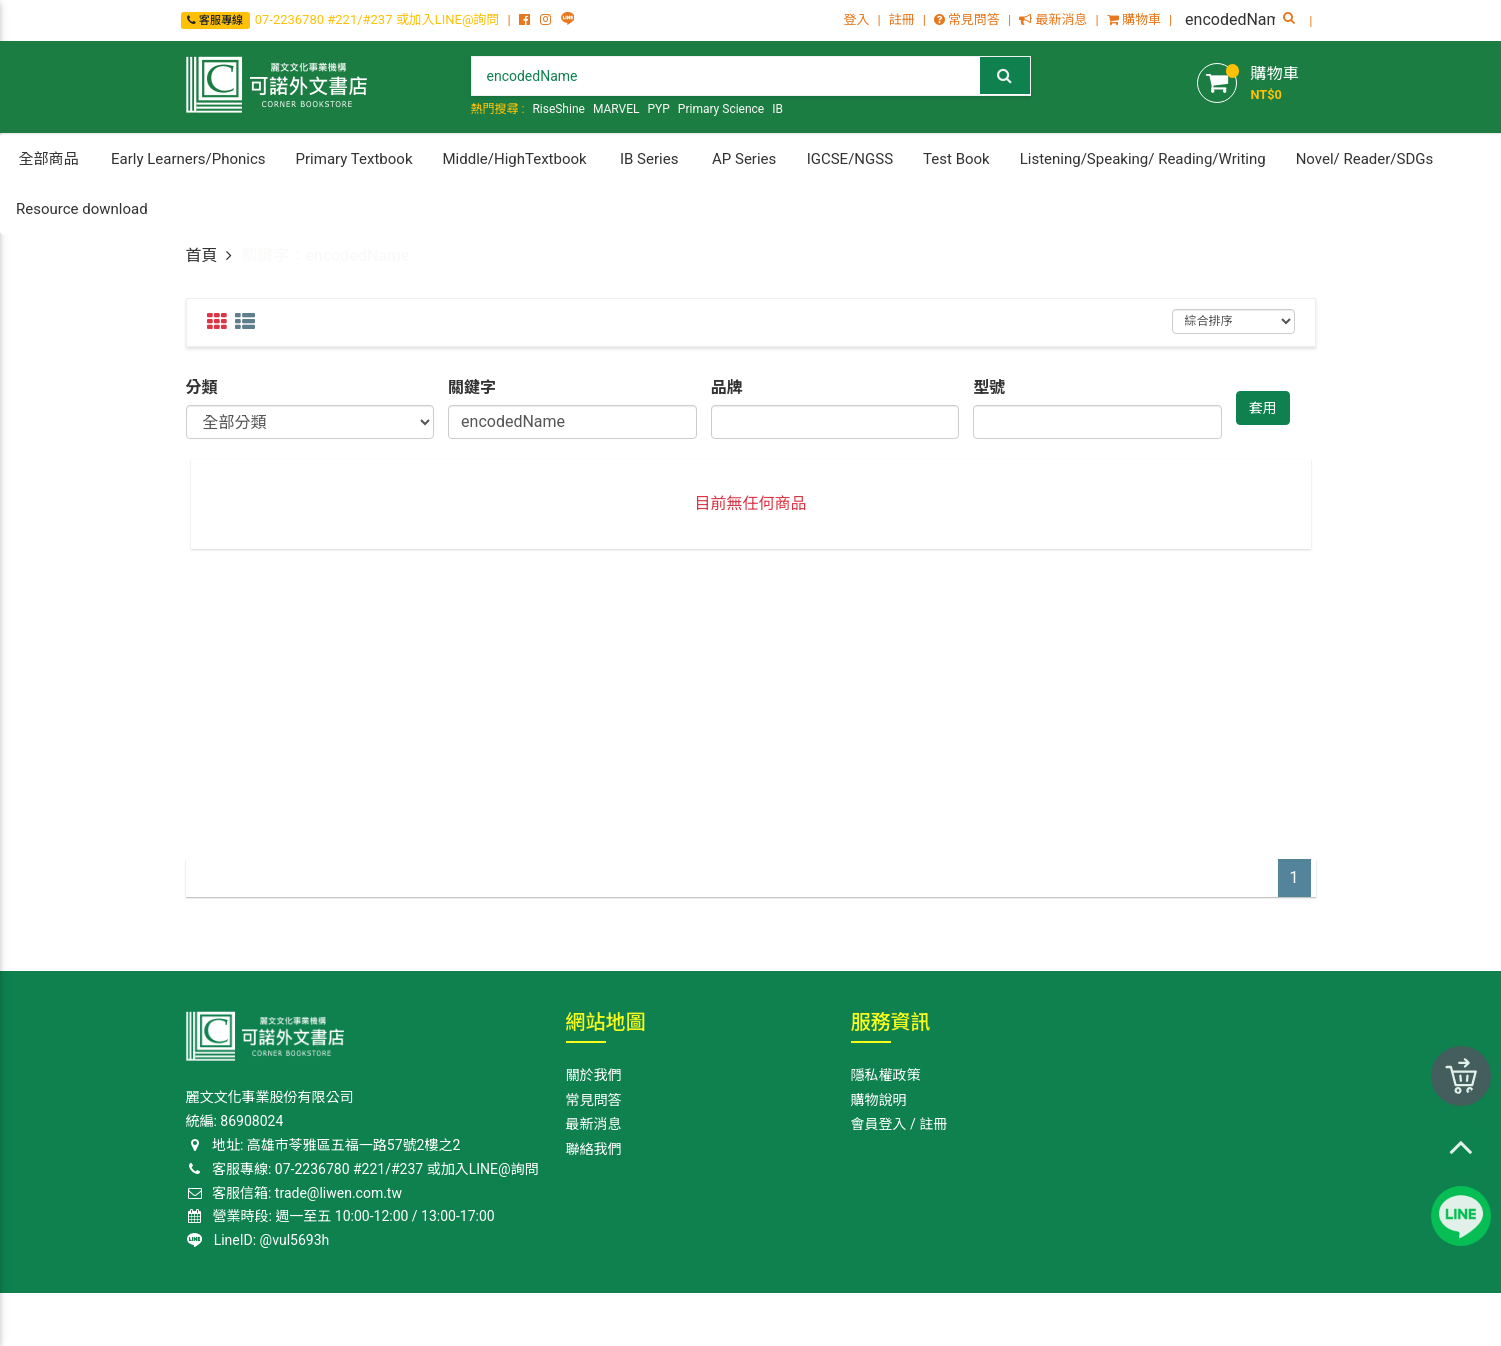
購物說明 (879, 1100)
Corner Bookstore (235, 1318)
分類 (202, 387)
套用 (1263, 408)
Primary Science (721, 109)
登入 (856, 19)
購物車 (1134, 19)
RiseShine (558, 109)
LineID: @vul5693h (258, 1240)
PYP (658, 109)
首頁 (202, 255)
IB (777, 109)
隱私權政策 (886, 1075)
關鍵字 (472, 387)
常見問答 (967, 19)
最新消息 (1053, 19)
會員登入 (879, 1124)
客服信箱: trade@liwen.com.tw (294, 1193)
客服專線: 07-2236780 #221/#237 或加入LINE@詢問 (362, 1169)
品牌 (727, 387)
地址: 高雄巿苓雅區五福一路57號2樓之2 (323, 1145)
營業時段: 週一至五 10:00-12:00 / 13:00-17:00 (341, 1216)
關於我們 (594, 1075)
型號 (989, 387)
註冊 (902, 19)
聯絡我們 (594, 1149)
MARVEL (616, 109)
